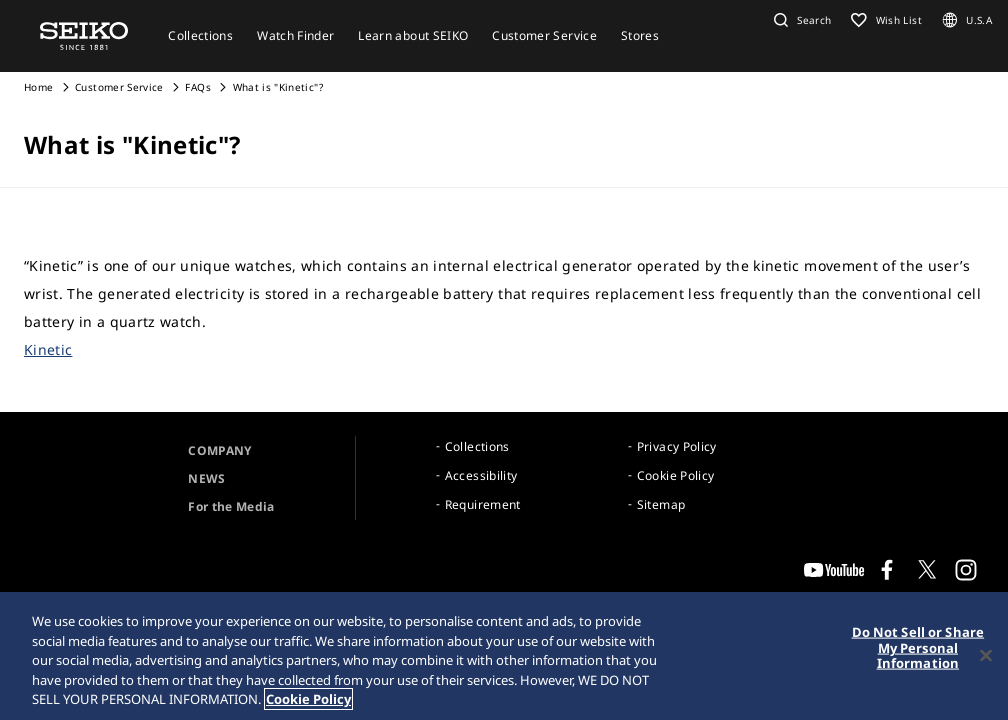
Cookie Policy (676, 475)
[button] (800, 20)
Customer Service (119, 87)
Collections (477, 446)
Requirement (483, 504)
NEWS (206, 478)
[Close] (986, 656)
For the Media (231, 506)
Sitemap (661, 504)
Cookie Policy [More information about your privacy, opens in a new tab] (308, 699)
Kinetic (48, 349)
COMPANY (219, 450)
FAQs (197, 87)
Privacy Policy (677, 446)
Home (38, 87)
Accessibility (481, 475)
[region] (504, 656)
